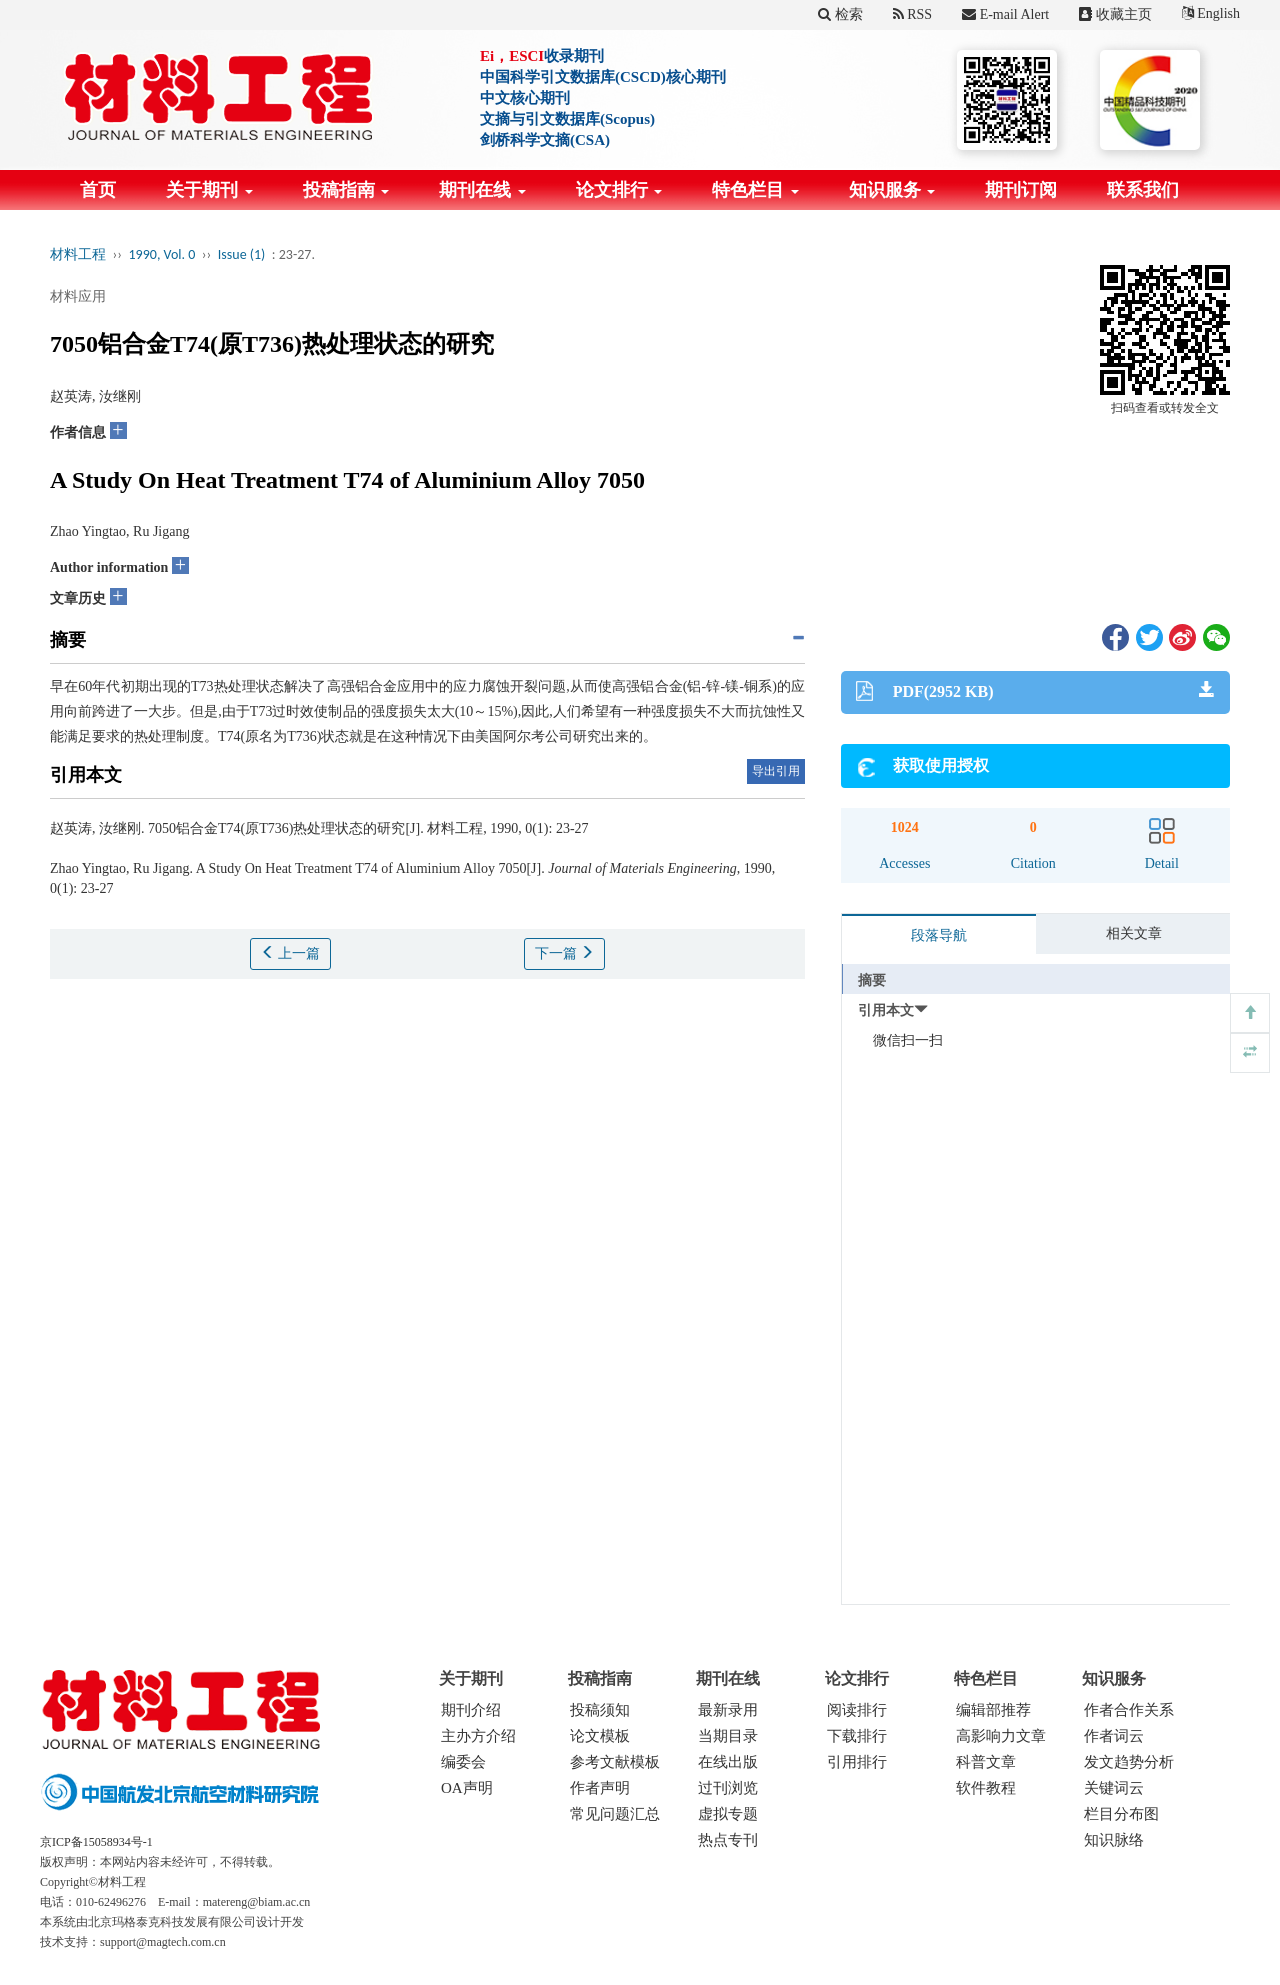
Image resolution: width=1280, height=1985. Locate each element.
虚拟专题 (728, 1814)
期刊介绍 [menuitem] (471, 1710)
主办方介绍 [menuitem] (478, 1736)
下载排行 (857, 1736)
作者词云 (1114, 1736)
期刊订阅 (1021, 190)
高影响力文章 (1001, 1736)
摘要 (872, 980)
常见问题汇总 (615, 1814)
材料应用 (78, 296)
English (1211, 13)
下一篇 (565, 953)
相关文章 (1134, 933)
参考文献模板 (615, 1762)
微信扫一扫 (908, 1040)
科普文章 (986, 1762)
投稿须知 (600, 1710)
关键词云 (1114, 1788)
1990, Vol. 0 (162, 254)
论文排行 (619, 190)
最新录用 (728, 1710)
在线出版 (728, 1762)
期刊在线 (482, 190)
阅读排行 (857, 1710)
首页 (98, 190)
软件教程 (986, 1788)
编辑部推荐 (993, 1710)
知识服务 (892, 190)
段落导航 (939, 935)
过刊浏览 (728, 1788)
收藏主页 (1115, 14)
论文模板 (600, 1736)
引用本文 (886, 1010)
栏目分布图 (1121, 1814)
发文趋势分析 (1129, 1762)
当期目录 (728, 1736)
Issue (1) (242, 254)
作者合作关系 (1129, 1710)
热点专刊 (728, 1840)
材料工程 (78, 254)
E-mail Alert (1005, 14)
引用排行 (857, 1762)
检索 (840, 14)
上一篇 (291, 953)
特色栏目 (755, 190)
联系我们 (1143, 190)
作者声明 (600, 1788)
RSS (912, 14)
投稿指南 (346, 190)
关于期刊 (209, 190)
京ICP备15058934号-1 (96, 1842)
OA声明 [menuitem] (467, 1788)
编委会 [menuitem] (463, 1762)
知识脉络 (1114, 1840)
